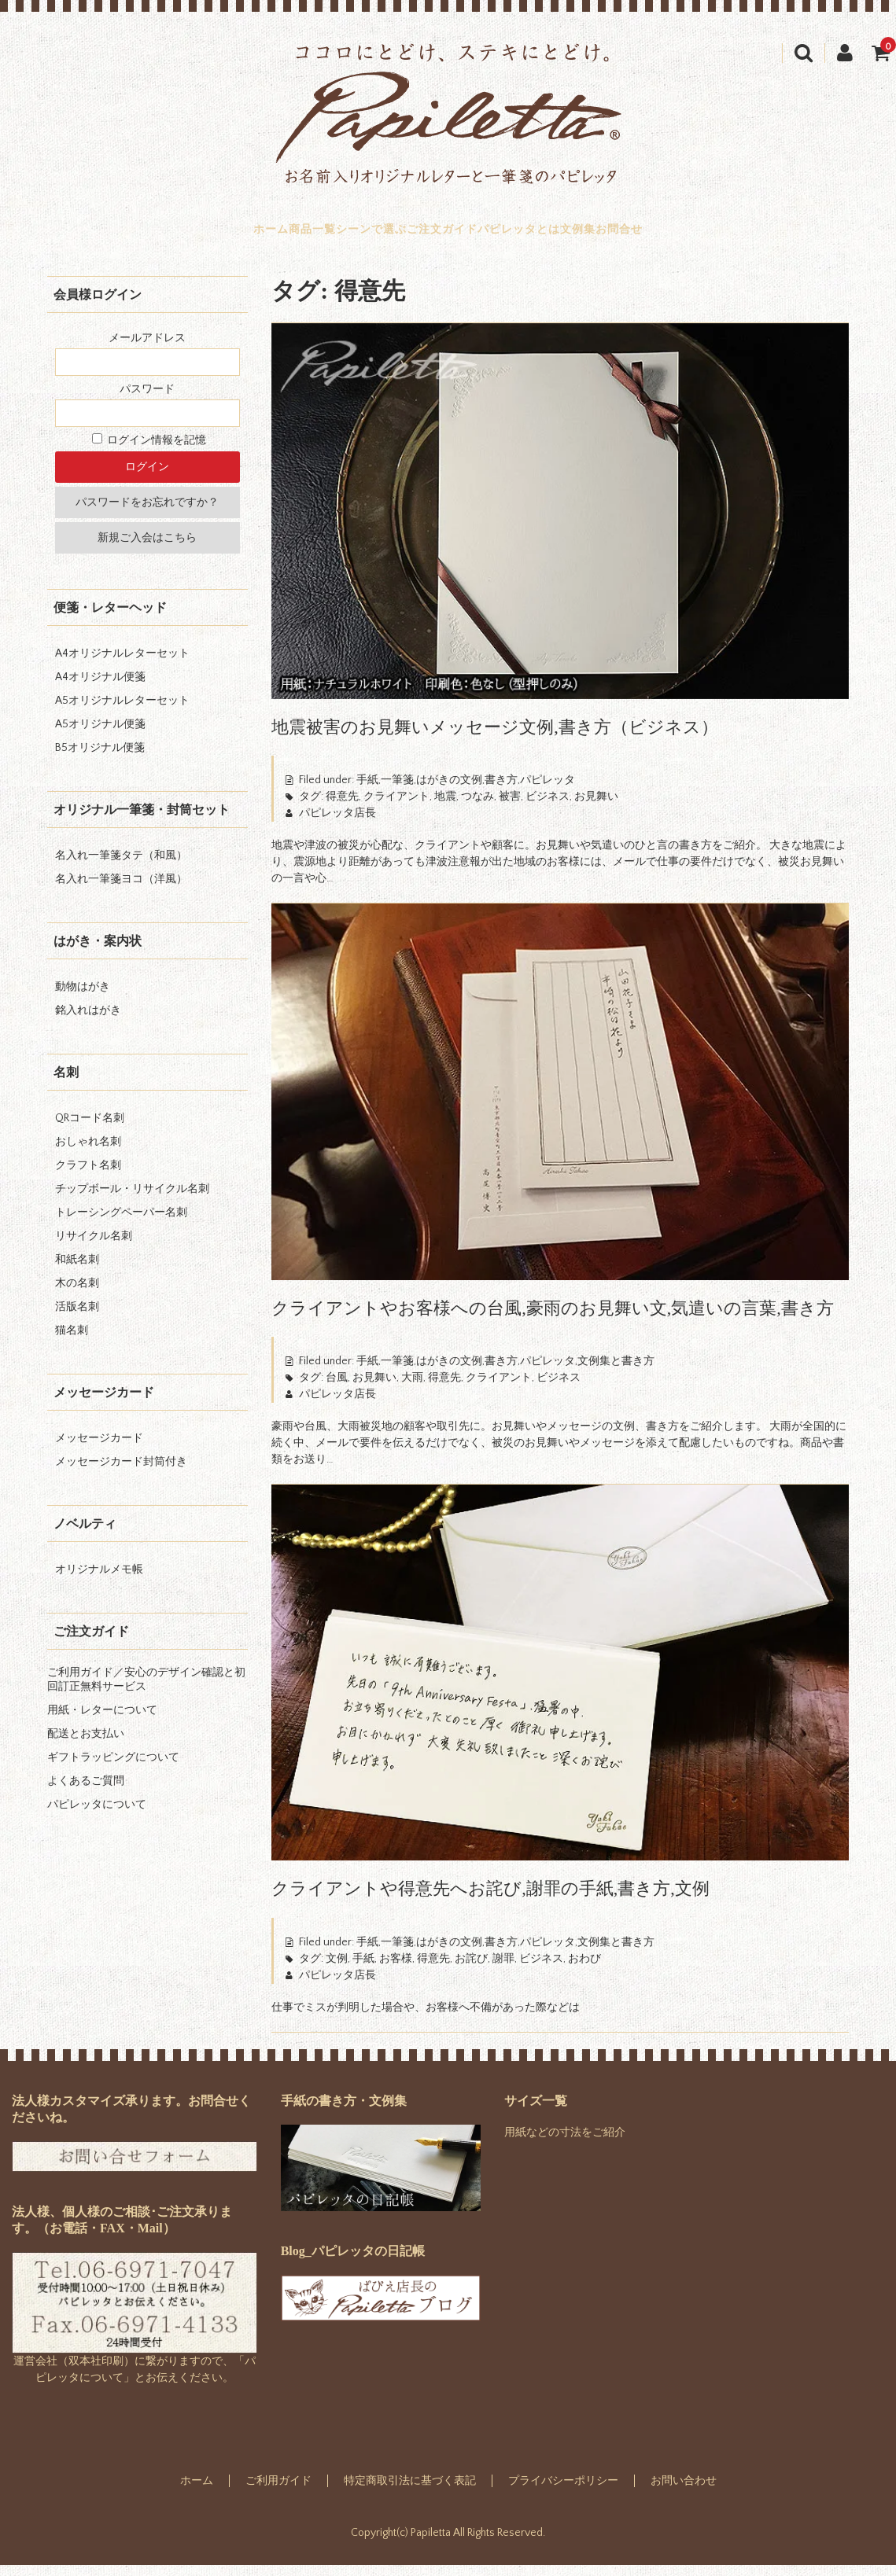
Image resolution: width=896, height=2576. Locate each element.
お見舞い (596, 807)
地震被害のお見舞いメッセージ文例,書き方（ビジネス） (494, 738)
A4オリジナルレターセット (122, 664)
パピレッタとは (552, 235)
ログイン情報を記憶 (149, 451)
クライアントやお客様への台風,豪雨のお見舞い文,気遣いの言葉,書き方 (552, 1319)
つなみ (477, 807)
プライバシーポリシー (563, 2492)
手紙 (363, 1969)
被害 (510, 807)
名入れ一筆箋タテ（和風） (121, 866)
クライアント (396, 807)
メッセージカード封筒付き (121, 1472)
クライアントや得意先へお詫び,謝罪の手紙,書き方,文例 (490, 1899)
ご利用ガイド (278, 2492)
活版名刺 (77, 1318)
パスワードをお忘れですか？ (147, 513)
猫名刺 (71, 1341)
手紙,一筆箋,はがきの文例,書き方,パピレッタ (465, 791)
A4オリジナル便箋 (100, 688)
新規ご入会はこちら (147, 549)
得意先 (342, 807)
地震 (445, 807)
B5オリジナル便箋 (100, 759)
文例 (337, 1969)
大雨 (412, 1388)
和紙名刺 (77, 1270)
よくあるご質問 (85, 1792)
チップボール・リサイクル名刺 (132, 1200)
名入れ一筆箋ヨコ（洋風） (121, 890)
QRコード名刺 (89, 1129)
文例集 (644, 235)
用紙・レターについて (102, 1721)
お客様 (395, 1969)
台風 (337, 1388)
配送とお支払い (85, 1745)
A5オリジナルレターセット (122, 711)
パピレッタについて (96, 1815)
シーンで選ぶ (338, 235)
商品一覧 (246, 235)
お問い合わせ (684, 2492)
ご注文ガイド (442, 235)
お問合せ (718, 235)
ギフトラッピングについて (113, 1768)
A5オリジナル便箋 (100, 735)
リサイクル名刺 (93, 1247)
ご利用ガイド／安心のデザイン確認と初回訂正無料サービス (146, 1690)
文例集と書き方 (615, 1372)
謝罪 (503, 1969)
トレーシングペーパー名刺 (121, 1223)
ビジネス (547, 807)
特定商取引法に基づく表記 (410, 2492)
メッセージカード (99, 1449)
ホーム (172, 235)
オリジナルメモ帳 (99, 1580)
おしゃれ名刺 (88, 1152)
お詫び (471, 1969)
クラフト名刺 (88, 1176)
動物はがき (82, 998)
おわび (584, 1969)
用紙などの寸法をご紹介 (564, 2143)
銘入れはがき (88, 1021)
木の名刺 (77, 1294)
